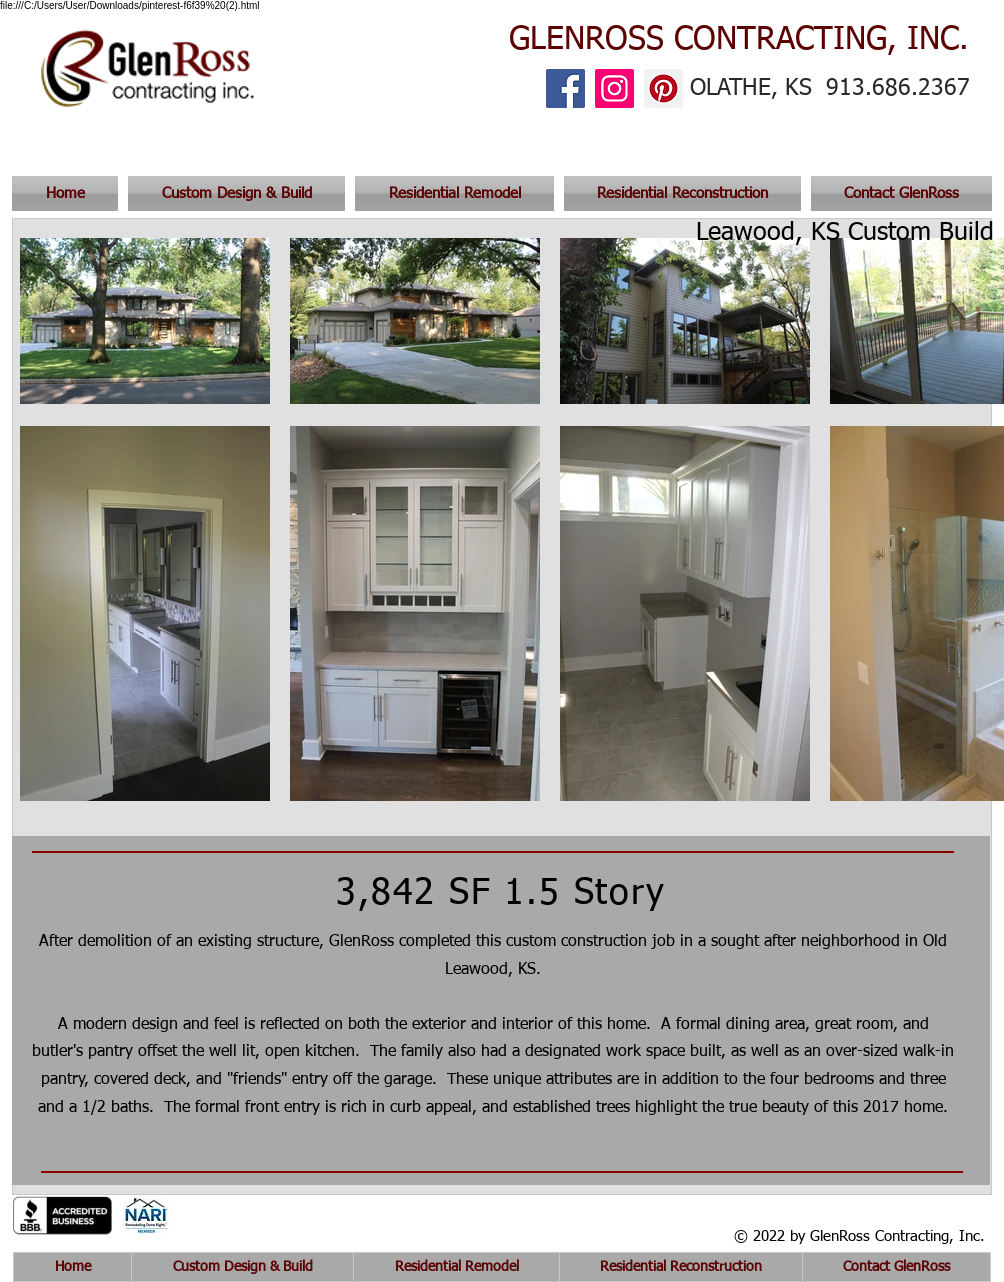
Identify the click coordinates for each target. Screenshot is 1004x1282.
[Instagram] (614, 88)
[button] (899, 193)
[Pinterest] (663, 88)
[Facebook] (565, 88)
